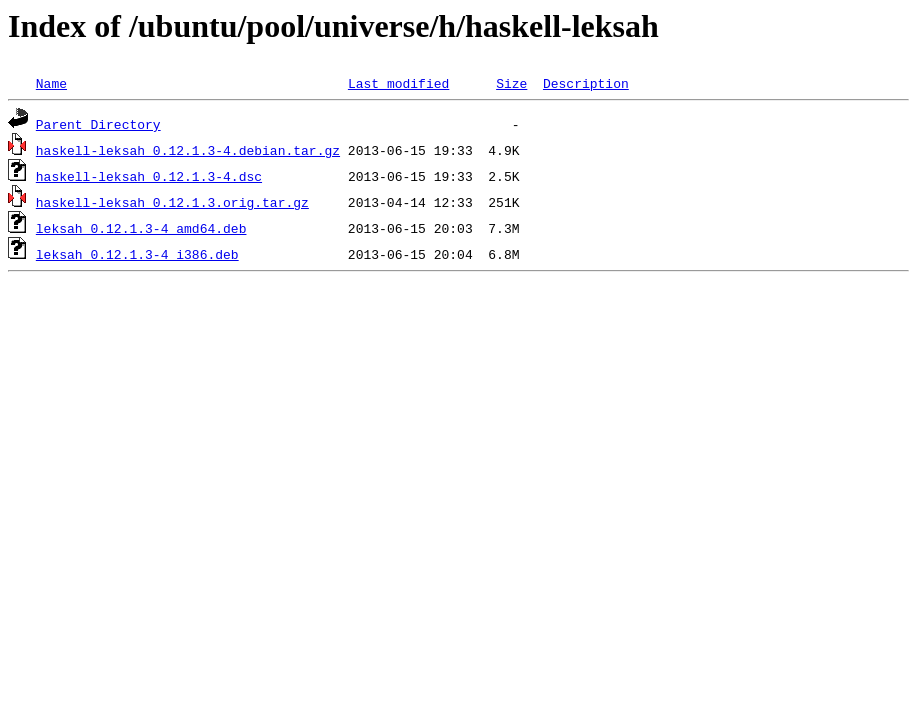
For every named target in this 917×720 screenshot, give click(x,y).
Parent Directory (98, 124)
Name (51, 83)
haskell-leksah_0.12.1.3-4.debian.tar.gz (188, 150)
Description (586, 83)
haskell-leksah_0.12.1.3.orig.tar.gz (172, 202)
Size (511, 83)
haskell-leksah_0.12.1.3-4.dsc (149, 176)
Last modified (398, 83)
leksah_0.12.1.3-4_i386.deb (137, 254)
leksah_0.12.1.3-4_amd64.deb (141, 228)
